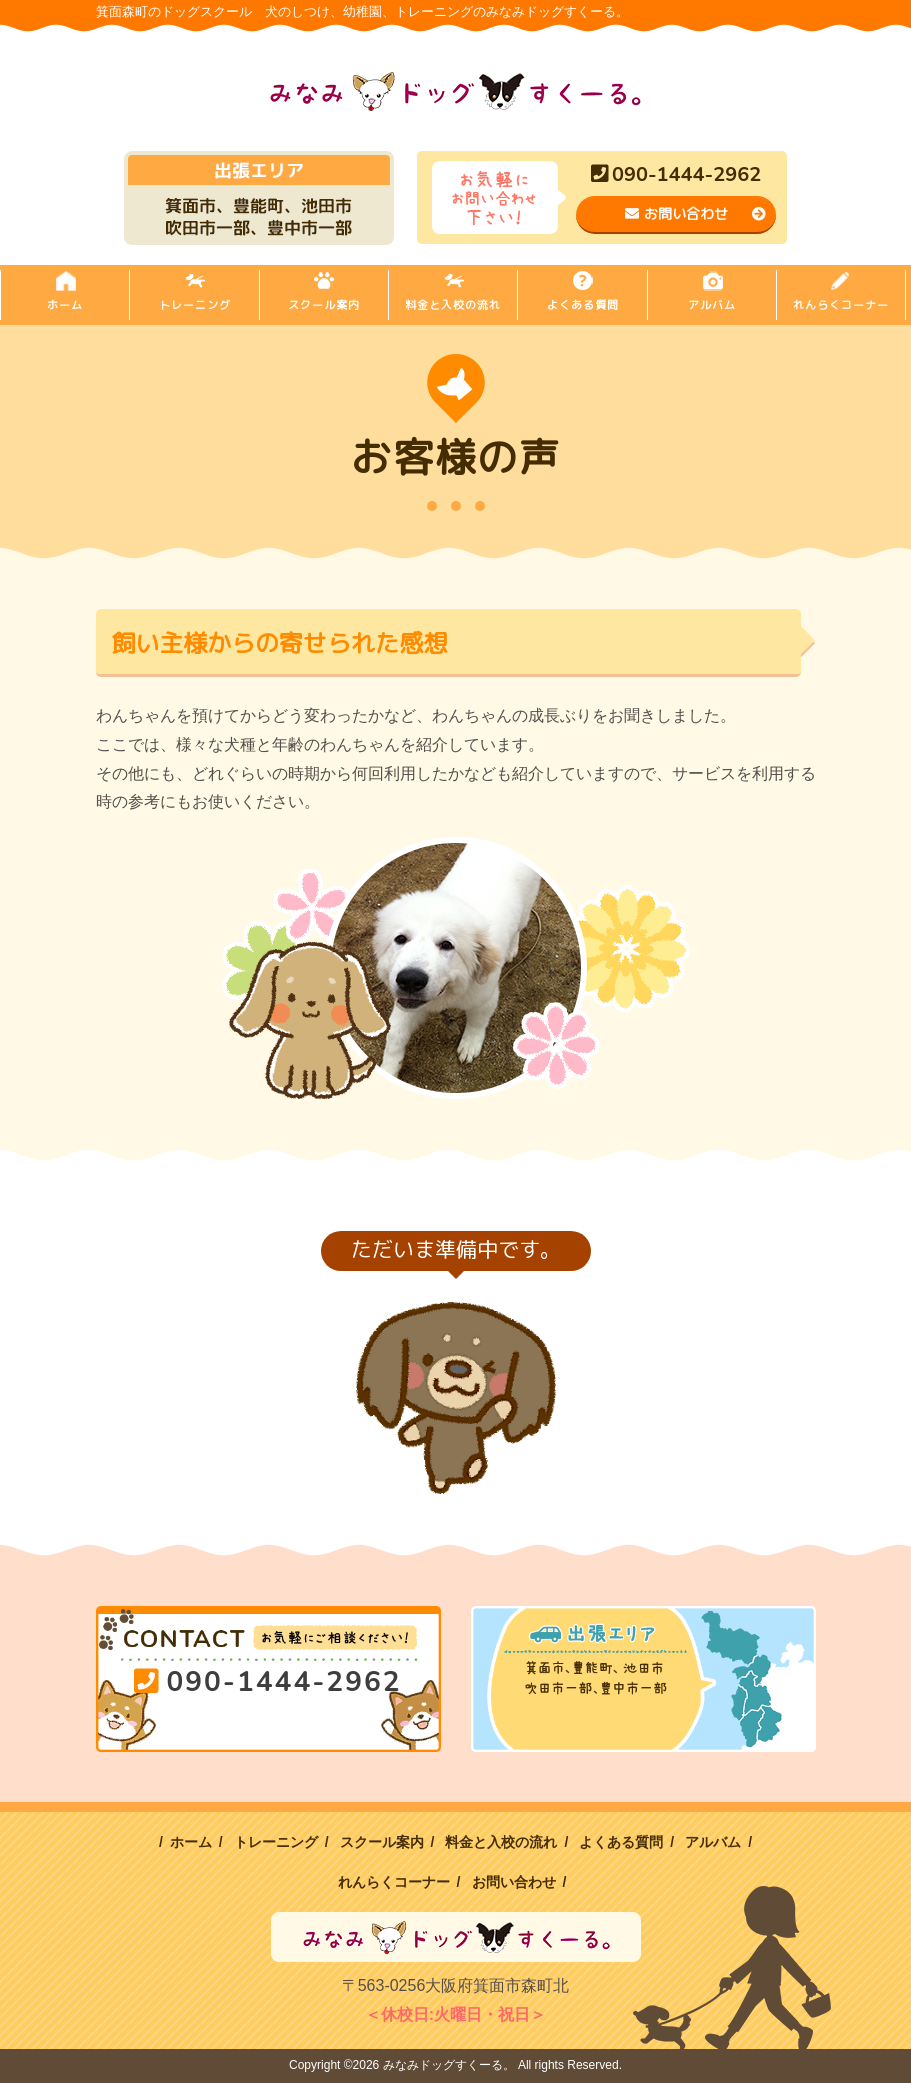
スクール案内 (324, 305)
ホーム (65, 305)
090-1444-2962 (676, 174)
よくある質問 (583, 305)
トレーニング (195, 305)
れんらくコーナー (841, 305)
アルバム (712, 305)
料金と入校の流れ (453, 305)
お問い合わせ (695, 213)
